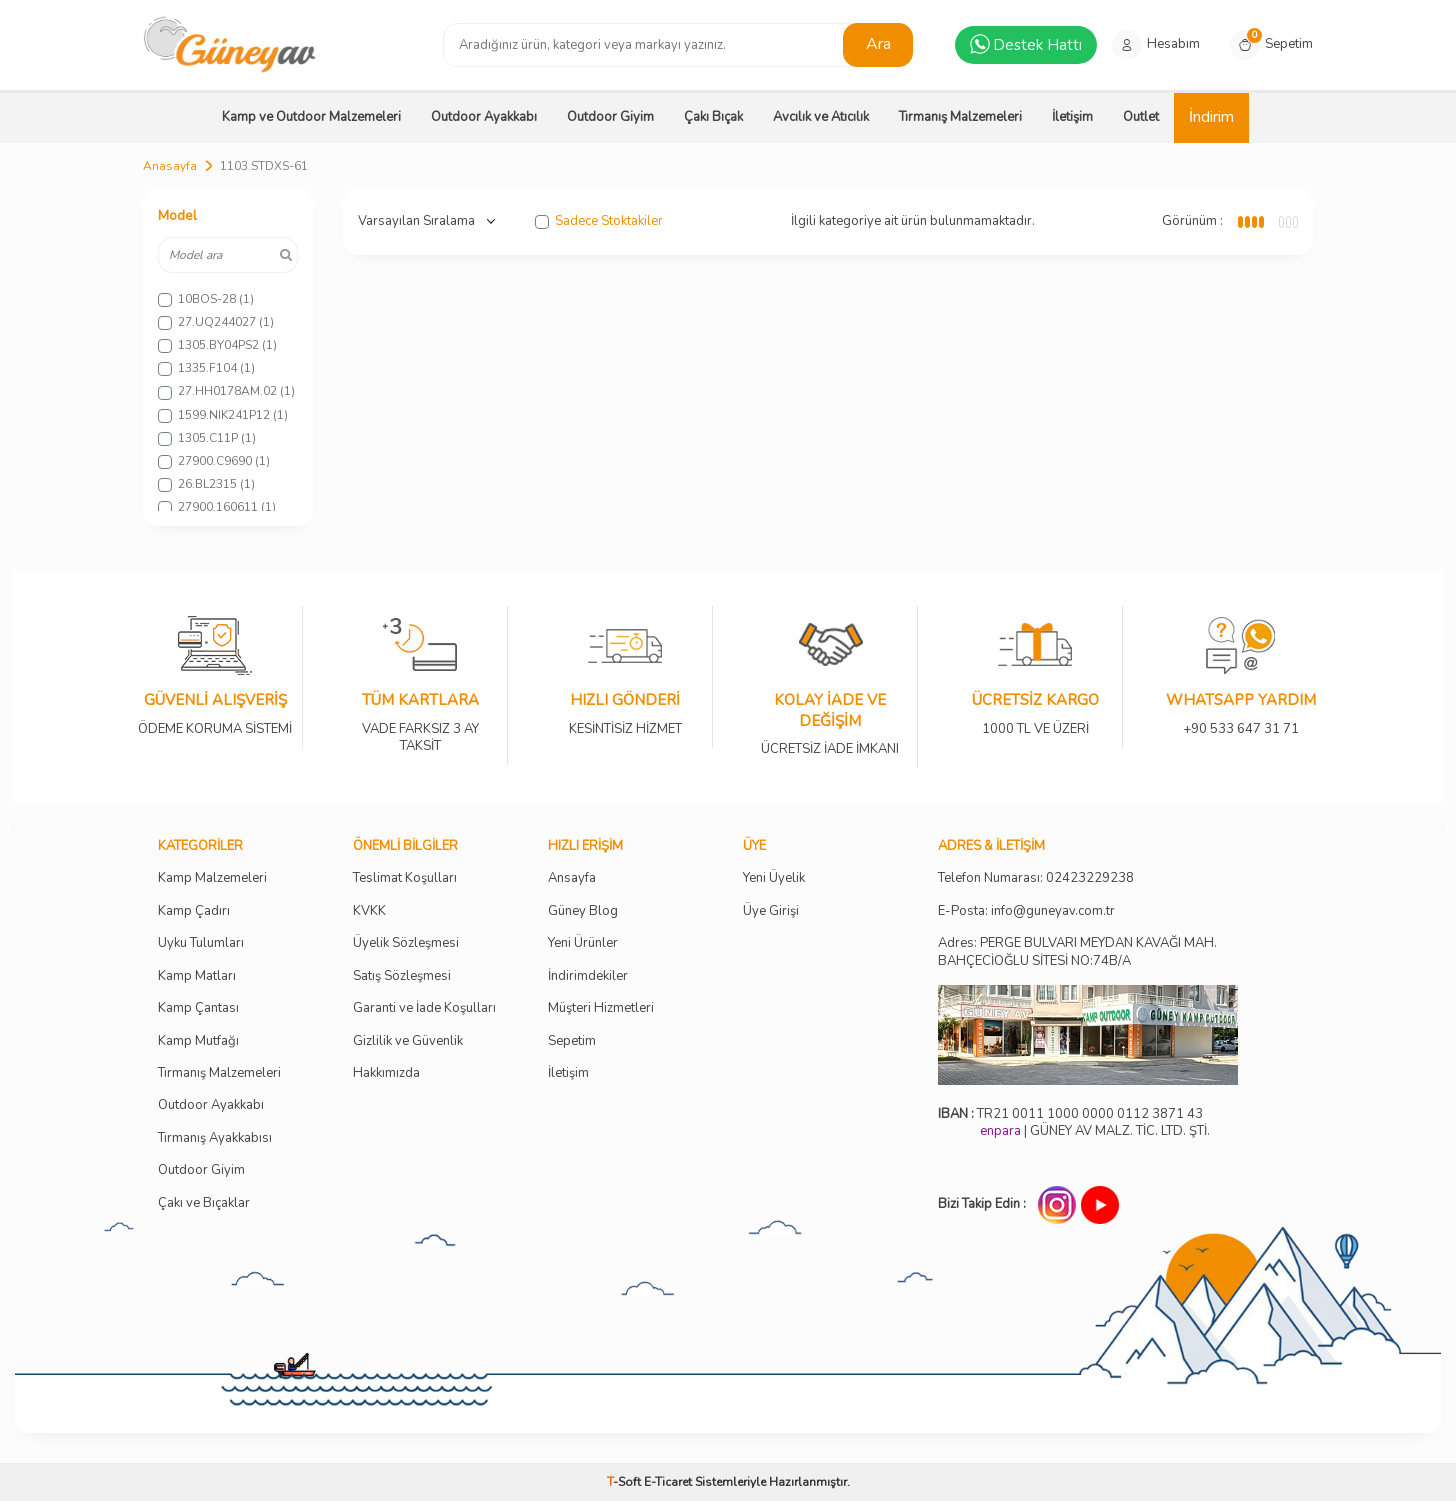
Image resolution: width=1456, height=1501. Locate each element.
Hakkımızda (386, 1073)
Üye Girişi (771, 911)
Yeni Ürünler (583, 943)
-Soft (625, 1482)
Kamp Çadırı (194, 911)
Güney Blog (583, 911)
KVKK (369, 911)
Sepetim (572, 1041)
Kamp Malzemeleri (212, 878)
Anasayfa (170, 166)
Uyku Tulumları (201, 943)
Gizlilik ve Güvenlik (408, 1041)
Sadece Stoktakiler (599, 221)
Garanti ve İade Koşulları (424, 1008)
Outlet (1141, 117)
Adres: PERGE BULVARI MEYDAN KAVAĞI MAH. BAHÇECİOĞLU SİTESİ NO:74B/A (1077, 951)
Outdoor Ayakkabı (484, 117)
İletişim (1072, 117)
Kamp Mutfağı (198, 1041)
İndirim (1211, 117)
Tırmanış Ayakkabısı (215, 1138)
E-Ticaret (668, 1482)
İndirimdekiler (588, 976)
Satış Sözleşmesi (402, 976)
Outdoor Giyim (610, 117)
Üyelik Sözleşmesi (406, 943)
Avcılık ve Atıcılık (821, 117)
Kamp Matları (197, 976)
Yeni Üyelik (774, 878)
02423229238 (1090, 878)
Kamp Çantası (198, 1008)
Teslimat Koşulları (405, 878)
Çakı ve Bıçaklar (204, 1203)
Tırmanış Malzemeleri (960, 117)
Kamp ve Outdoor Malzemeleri (311, 117)
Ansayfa (572, 878)
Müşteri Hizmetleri (601, 1008)
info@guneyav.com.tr (1053, 911)
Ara (878, 44)
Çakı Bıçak (713, 117)
